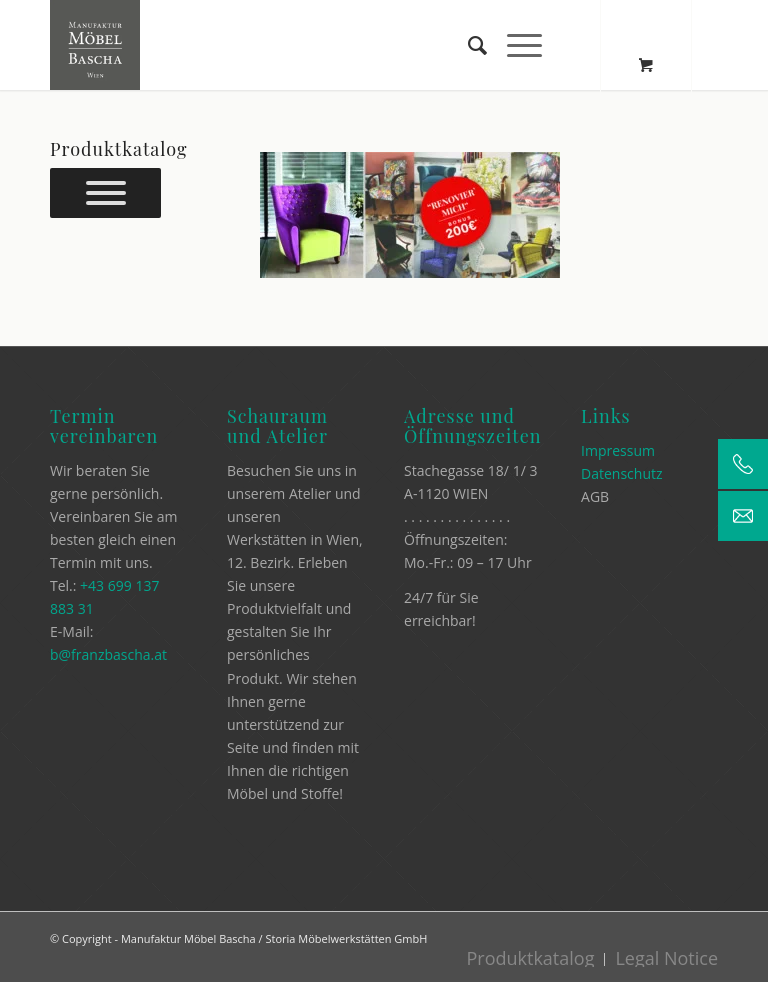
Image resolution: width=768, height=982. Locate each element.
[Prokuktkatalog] (106, 193)
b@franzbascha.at (108, 654)
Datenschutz (621, 473)
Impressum (618, 450)
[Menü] (514, 45)
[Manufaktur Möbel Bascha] (95, 45)
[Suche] (467, 45)
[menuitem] (467, 45)
